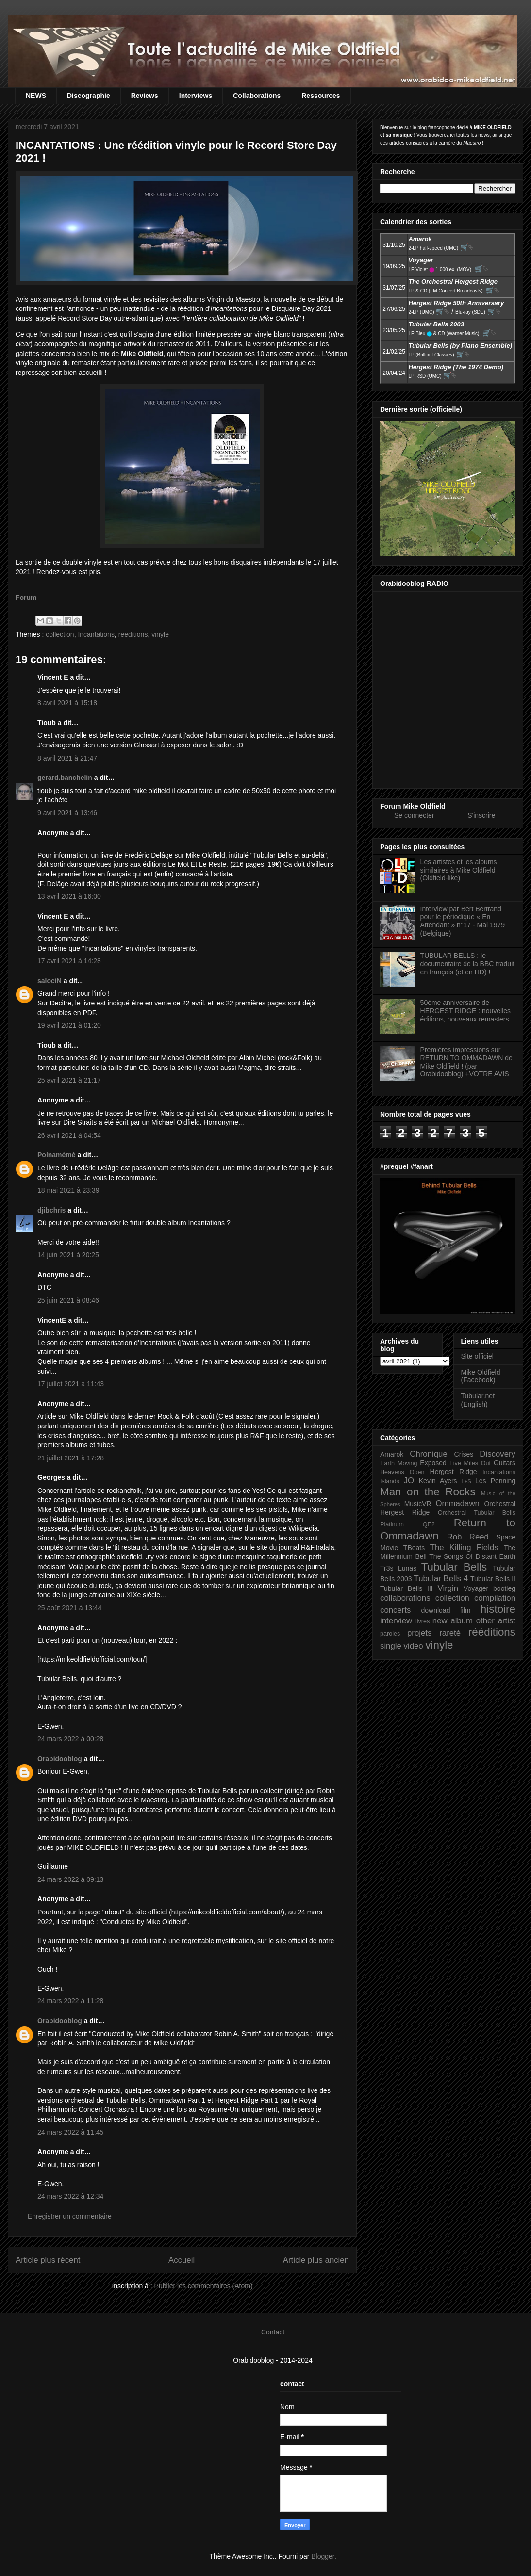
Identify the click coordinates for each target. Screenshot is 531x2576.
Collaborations (257, 95)
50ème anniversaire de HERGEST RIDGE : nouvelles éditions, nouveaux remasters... (467, 1011)
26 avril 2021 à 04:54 (69, 1135)
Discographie (88, 95)
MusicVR (417, 1503)
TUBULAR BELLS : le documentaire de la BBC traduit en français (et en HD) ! (467, 964)
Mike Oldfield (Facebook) (480, 1376)
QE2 (429, 1524)
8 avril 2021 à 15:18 (67, 703)
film (465, 1610)
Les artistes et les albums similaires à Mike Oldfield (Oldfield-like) (458, 870)
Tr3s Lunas (398, 1568)
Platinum (392, 1524)
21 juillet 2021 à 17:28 (70, 1458)
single (390, 1646)
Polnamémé (56, 1155)
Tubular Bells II (492, 1579)
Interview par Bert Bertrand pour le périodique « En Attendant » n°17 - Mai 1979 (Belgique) (462, 921)
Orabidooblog (59, 1759)
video (413, 1646)
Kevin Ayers (438, 1481)
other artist (495, 1620)
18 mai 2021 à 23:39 (68, 1190)
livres (422, 1621)
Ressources (320, 95)
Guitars (504, 1463)
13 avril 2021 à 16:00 (69, 896)
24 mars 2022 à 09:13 (70, 1879)
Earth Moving (398, 1463)
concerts (395, 1610)
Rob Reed (468, 1536)
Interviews (195, 95)
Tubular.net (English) (478, 1400)
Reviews (144, 95)
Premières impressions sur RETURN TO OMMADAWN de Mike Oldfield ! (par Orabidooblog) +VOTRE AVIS (466, 1062)
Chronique (428, 1453)
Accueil (181, 2260)
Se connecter (414, 815)
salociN (49, 981)
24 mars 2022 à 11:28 (70, 2001)
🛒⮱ (467, 247)
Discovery (497, 1453)
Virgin (448, 1588)
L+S (466, 1481)
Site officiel (477, 1356)
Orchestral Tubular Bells (476, 1512)
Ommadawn (457, 1503)
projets (419, 1632)
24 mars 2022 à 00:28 (70, 1739)
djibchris (51, 1210)
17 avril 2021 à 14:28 (69, 961)
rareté (450, 1632)
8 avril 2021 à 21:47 (67, 758)
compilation (494, 1598)
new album (452, 1620)
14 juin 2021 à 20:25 (68, 1255)
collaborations (405, 1598)
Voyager (476, 1588)
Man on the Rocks (427, 1492)
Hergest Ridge (453, 1471)
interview (396, 1620)
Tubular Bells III (406, 1588)
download (435, 1610)
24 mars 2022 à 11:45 (70, 2132)
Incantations (96, 634)
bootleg (504, 1588)
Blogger (322, 2556)
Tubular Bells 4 (441, 1578)
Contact (272, 2332)
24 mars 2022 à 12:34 (70, 2196)
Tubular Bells (454, 1567)
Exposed (433, 1463)
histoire (498, 1609)
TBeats (414, 1548)
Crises (464, 1454)
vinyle (160, 634)
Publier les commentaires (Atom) (203, 2286)
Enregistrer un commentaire (70, 2216)
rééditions (133, 634)
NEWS (36, 95)
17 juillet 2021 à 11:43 (70, 1384)
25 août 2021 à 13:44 (69, 1608)
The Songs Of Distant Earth (472, 1556)
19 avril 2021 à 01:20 (69, 1025)
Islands (389, 1481)
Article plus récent (48, 2260)
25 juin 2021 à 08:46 (68, 1300)
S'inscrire (481, 815)
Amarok (391, 1454)
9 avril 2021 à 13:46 (67, 813)
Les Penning (495, 1481)
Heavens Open (402, 1472)
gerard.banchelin (64, 777)
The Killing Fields (464, 1547)
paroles (390, 1633)
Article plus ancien (316, 2260)
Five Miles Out (470, 1463)
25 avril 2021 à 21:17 (69, 1080)
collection (60, 634)
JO (409, 1480)
